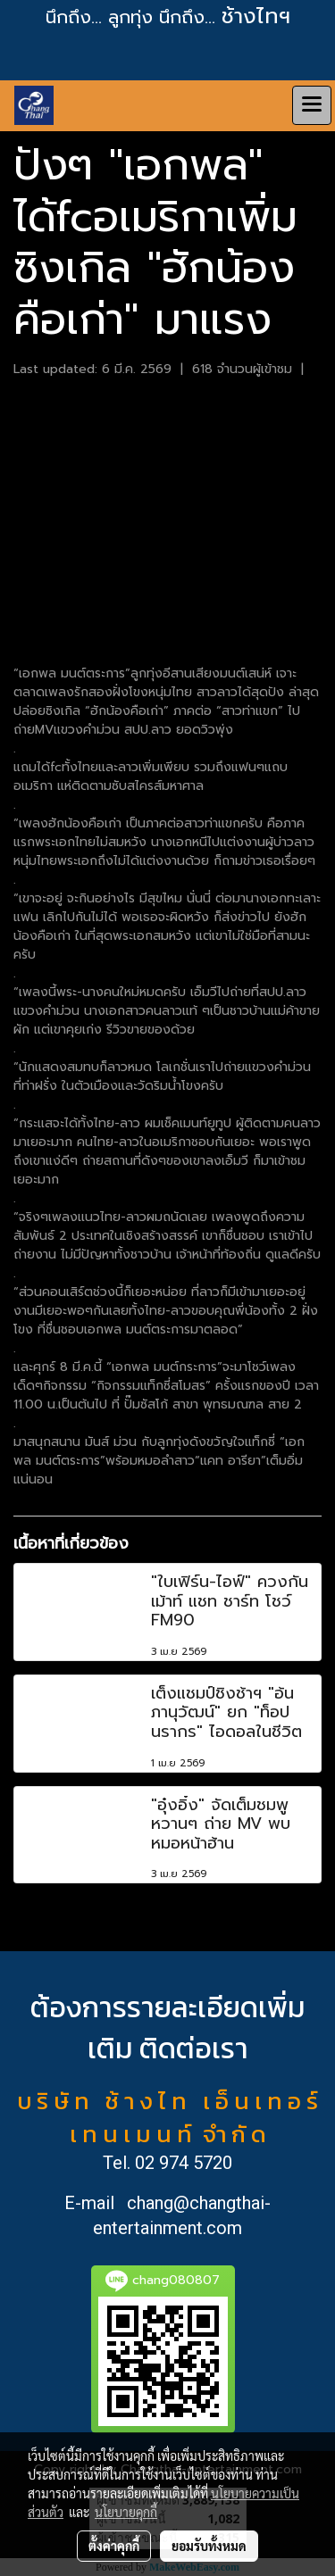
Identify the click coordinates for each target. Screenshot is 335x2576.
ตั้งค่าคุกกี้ (113, 2546)
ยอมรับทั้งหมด (209, 2546)
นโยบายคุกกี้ (126, 2512)
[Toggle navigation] (311, 105)
